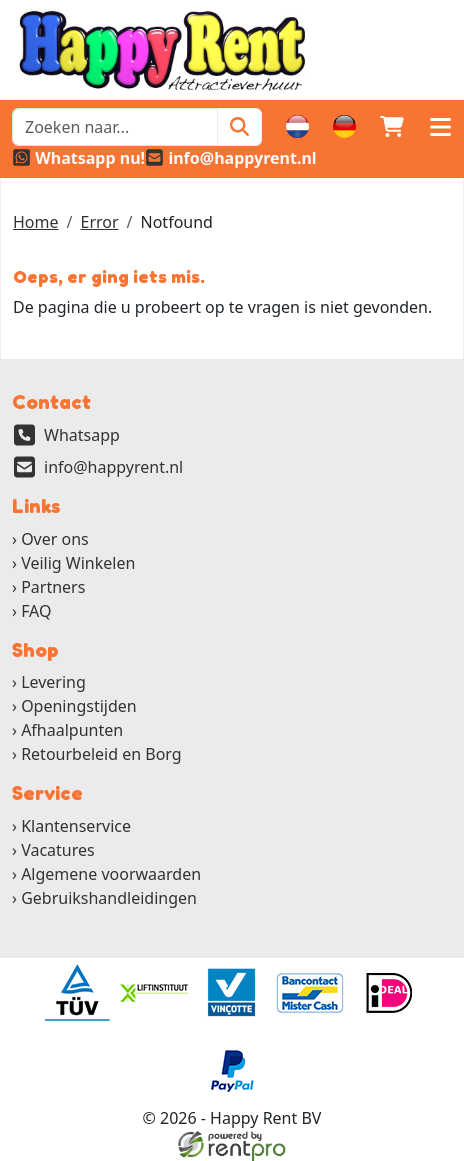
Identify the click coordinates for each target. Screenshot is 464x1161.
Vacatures (58, 850)
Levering (53, 682)
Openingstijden (79, 706)
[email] (231, 158)
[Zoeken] (239, 127)
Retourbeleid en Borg (101, 754)
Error (99, 222)
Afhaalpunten (72, 730)
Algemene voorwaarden (111, 874)
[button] (440, 127)
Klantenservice (76, 826)
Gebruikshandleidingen (109, 898)
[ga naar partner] (76, 993)
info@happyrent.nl (113, 467)
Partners (53, 587)
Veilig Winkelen (78, 563)
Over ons (55, 539)
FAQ (36, 611)
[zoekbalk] (115, 127)
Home (36, 222)
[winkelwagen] (392, 127)
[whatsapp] (78, 158)
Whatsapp (82, 435)
